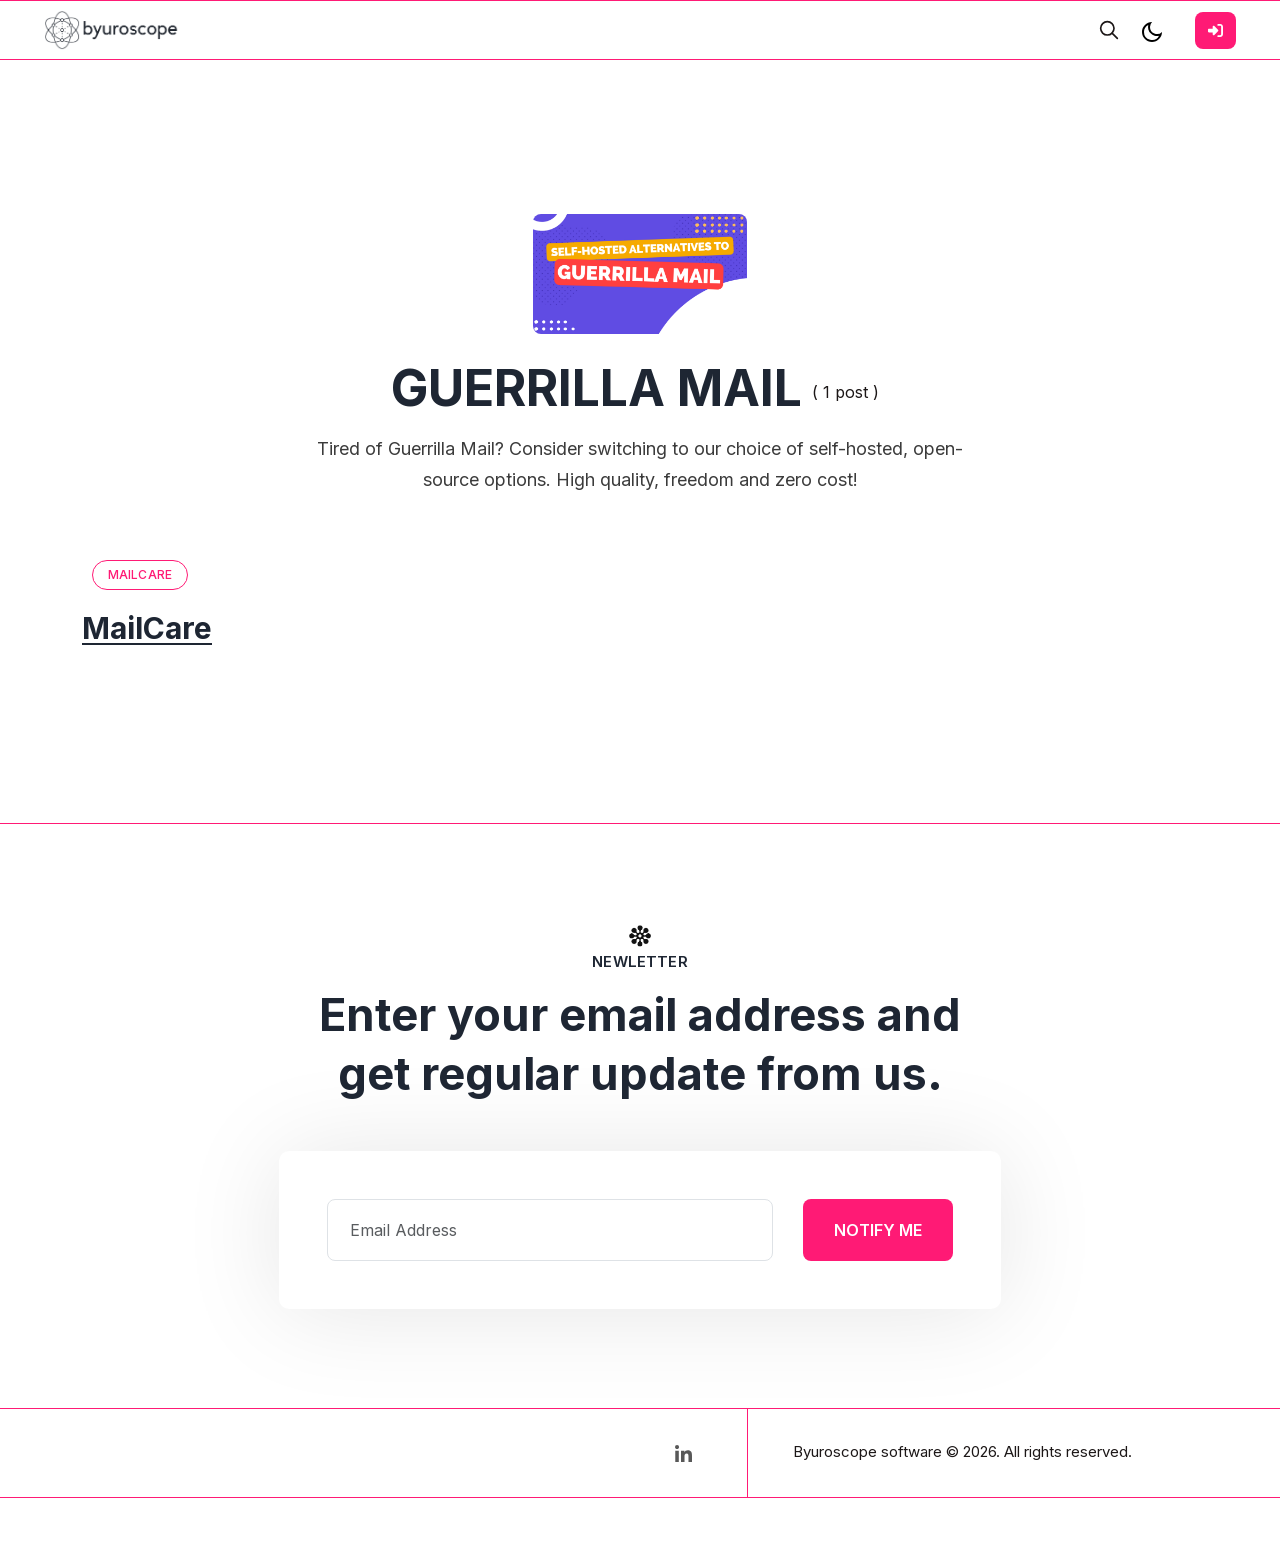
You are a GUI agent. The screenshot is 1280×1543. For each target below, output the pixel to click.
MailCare (140, 574)
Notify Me (878, 1230)
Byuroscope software (867, 1451)
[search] (1109, 30)
